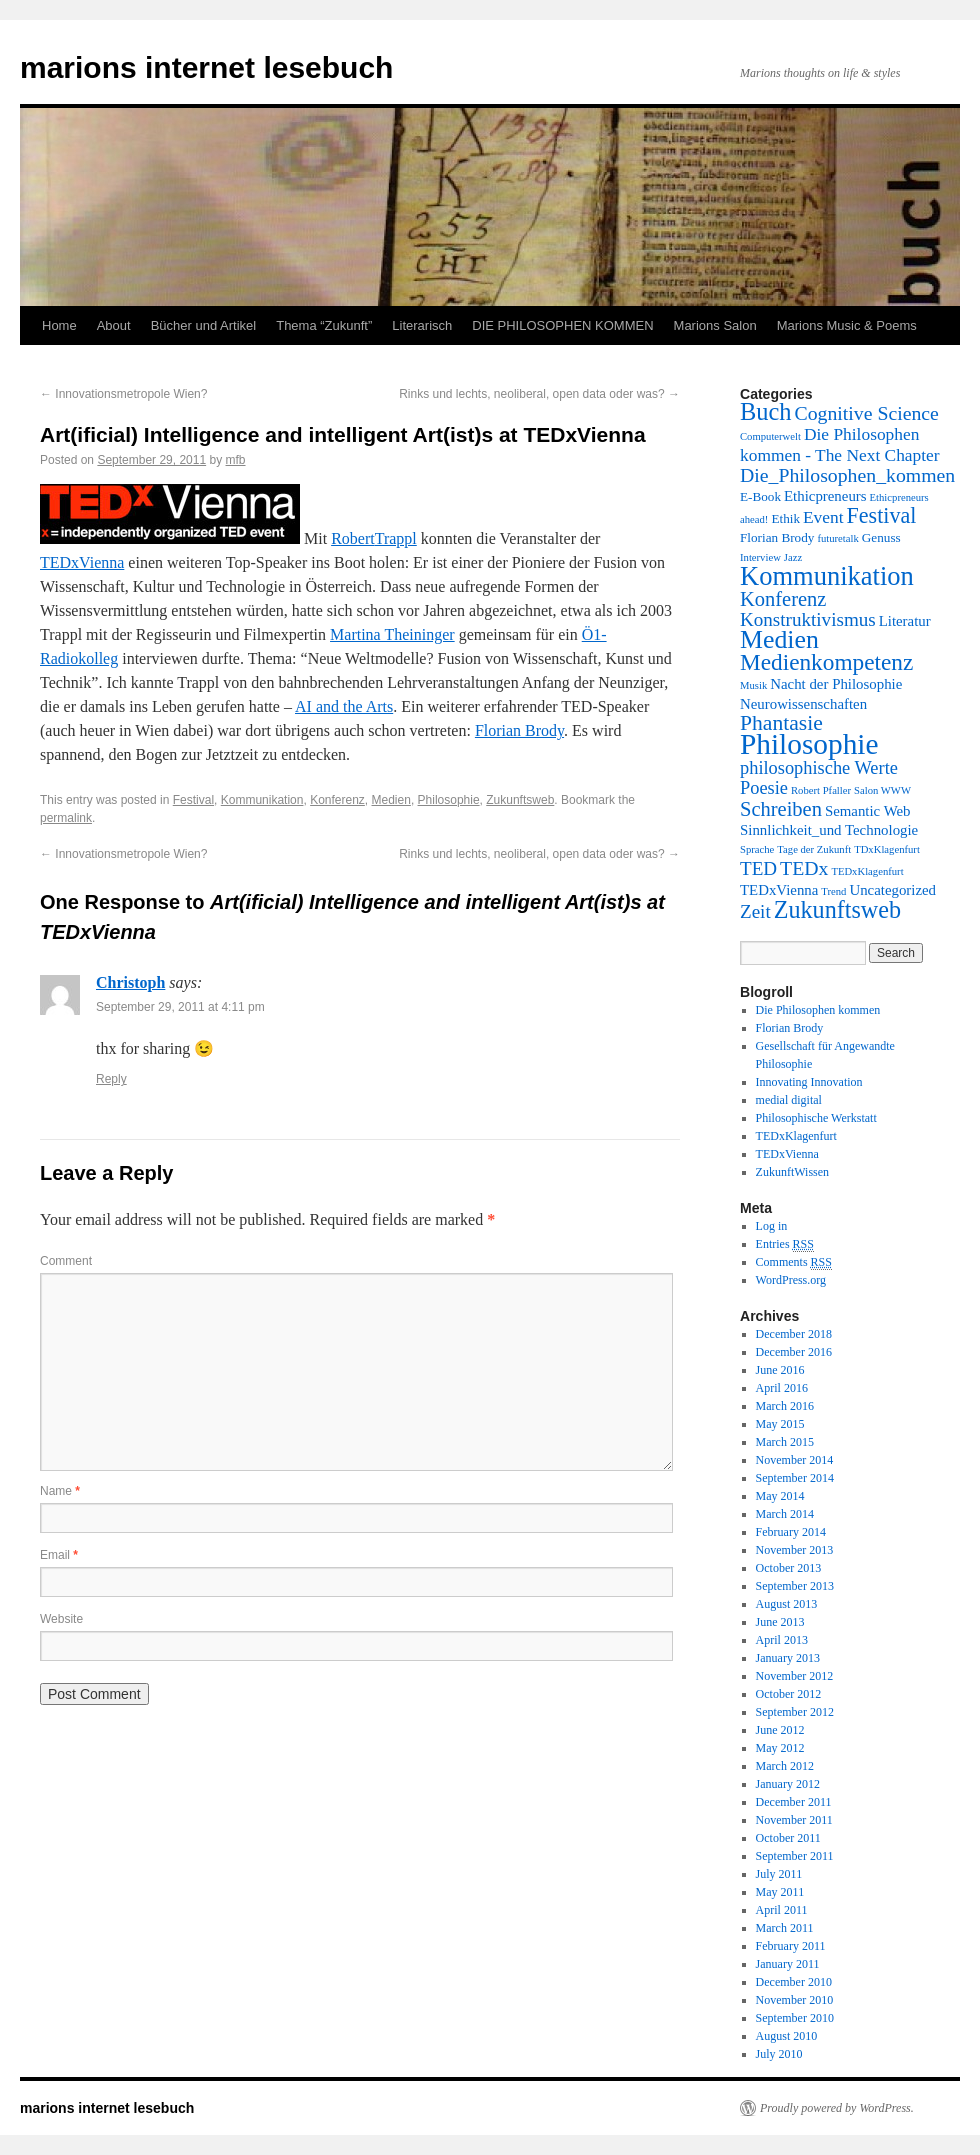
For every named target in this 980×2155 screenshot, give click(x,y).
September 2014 (795, 1478)
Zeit (755, 911)
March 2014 (785, 1514)
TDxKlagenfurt (887, 849)
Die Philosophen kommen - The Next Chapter (840, 444)
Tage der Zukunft (814, 849)
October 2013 (789, 1568)
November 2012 (795, 1676)
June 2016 (780, 1370)
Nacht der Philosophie (836, 684)
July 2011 (779, 1874)
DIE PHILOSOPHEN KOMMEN (562, 325)
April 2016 (782, 1388)
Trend (833, 891)
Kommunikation (262, 800)
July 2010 (779, 2054)
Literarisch (422, 325)
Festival (193, 800)
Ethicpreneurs (825, 496)
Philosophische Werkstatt (816, 1118)
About (114, 325)
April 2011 (782, 1910)
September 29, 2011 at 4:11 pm (180, 1007)
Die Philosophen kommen (818, 1010)
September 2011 (795, 1856)
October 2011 (788, 1838)
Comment (66, 1261)
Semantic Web (868, 811)
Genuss (881, 537)
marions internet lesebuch (206, 67)
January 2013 (788, 1658)
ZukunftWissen (793, 1172)
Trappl (396, 538)
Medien (391, 800)
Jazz (793, 557)
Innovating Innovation (809, 1082)
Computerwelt (770, 436)
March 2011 (785, 1928)
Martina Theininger (392, 634)
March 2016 (785, 1406)
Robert (353, 538)
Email (59, 1555)
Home (59, 325)
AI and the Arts (344, 706)
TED (758, 868)
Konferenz (337, 800)
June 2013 (780, 1622)
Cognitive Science (867, 413)
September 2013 (795, 1586)
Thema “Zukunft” (324, 325)
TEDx (804, 868)
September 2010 (795, 2018)
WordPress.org (791, 1280)
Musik (753, 685)
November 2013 (795, 1550)
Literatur (905, 621)
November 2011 (794, 1820)
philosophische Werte (819, 768)
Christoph (130, 982)
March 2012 (785, 1766)
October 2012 (789, 1694)
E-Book (760, 496)
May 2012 (780, 1748)
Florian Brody (519, 730)
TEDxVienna (82, 562)
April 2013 (782, 1640)
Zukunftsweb (520, 800)
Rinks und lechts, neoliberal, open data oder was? (539, 394)
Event (823, 517)
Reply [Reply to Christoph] (111, 1079)
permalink (66, 818)
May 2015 (780, 1424)
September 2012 (795, 1712)
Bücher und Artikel (204, 325)
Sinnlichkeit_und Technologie (829, 830)
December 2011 (794, 1802)
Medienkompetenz (826, 662)
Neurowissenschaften (803, 704)
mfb (236, 460)
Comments (794, 1262)
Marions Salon (715, 325)
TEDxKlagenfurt (867, 871)
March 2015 (785, 1442)
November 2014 (795, 1460)
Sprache (757, 849)
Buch (766, 411)
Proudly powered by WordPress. (837, 2108)
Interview (760, 557)
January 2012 (788, 1784)
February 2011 (791, 1946)
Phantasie (781, 723)
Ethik (785, 518)
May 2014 (780, 1496)
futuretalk (837, 538)
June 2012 (780, 1730)
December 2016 (794, 1352)
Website (61, 1619)
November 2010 (795, 2000)
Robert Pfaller (821, 790)
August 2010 (787, 2036)
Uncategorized (892, 890)
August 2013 (787, 1604)
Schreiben (781, 809)
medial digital (789, 1100)
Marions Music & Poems (847, 325)
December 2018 (794, 1334)
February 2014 (791, 1532)
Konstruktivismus (808, 619)
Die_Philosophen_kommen (847, 475)
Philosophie (449, 800)
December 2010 (794, 1982)
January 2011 (788, 1964)
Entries (785, 1244)
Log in (772, 1226)
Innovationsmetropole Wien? (123, 394)
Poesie (764, 788)
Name (60, 1491)
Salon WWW (882, 790)
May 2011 (780, 1892)
